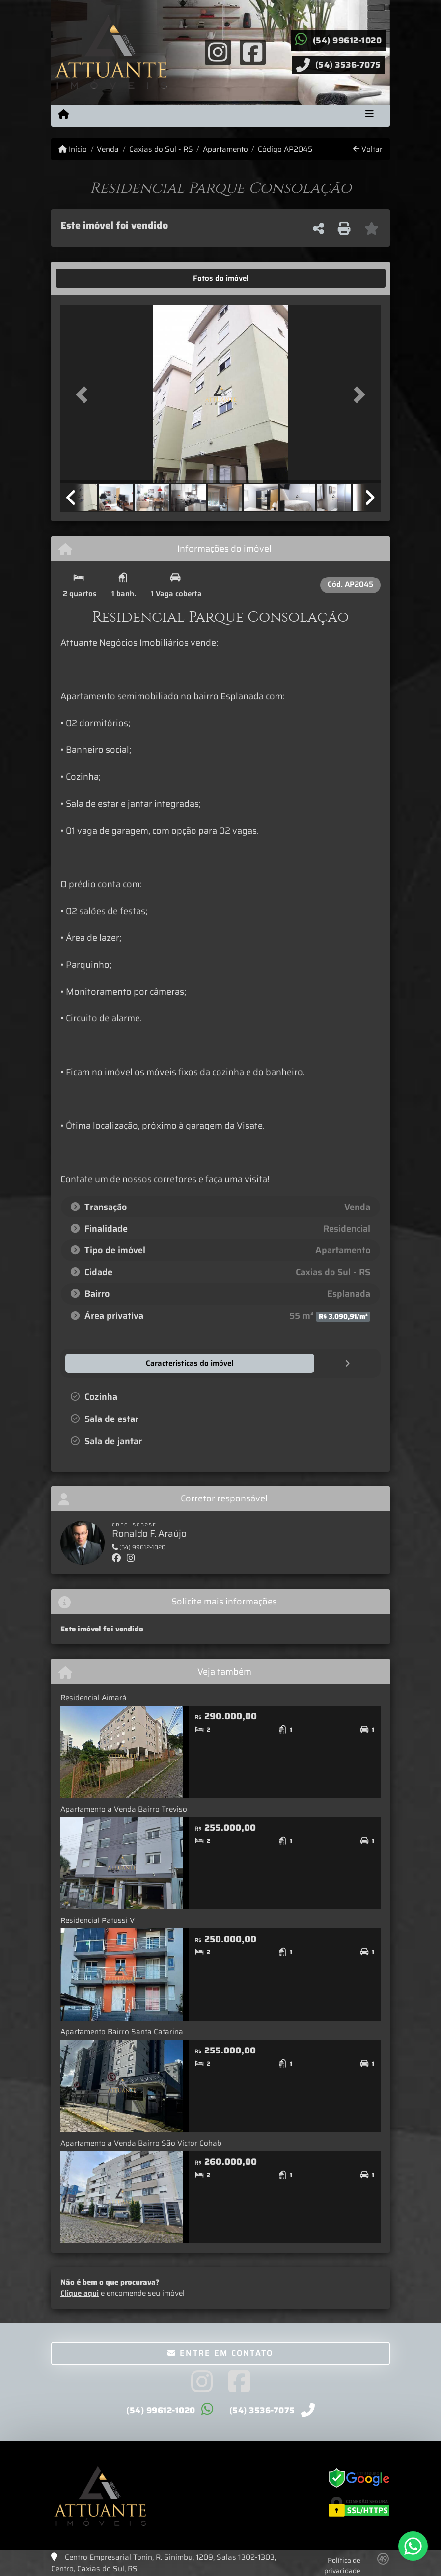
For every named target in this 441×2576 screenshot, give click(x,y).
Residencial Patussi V (97, 1920)
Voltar (368, 149)
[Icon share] (218, 51)
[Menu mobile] (63, 115)
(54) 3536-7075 (348, 64)
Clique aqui (79, 2293)
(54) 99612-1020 (347, 40)
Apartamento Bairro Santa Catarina (121, 2031)
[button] (84, 394)
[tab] (91, 278)
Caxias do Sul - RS (161, 149)
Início (72, 149)
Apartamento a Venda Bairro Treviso (123, 1808)
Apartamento (225, 149)
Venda (108, 149)
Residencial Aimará (93, 1697)
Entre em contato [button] (220, 2352)
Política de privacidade (342, 2565)
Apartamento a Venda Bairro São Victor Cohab (140, 2143)
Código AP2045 (285, 149)
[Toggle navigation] (370, 115)
